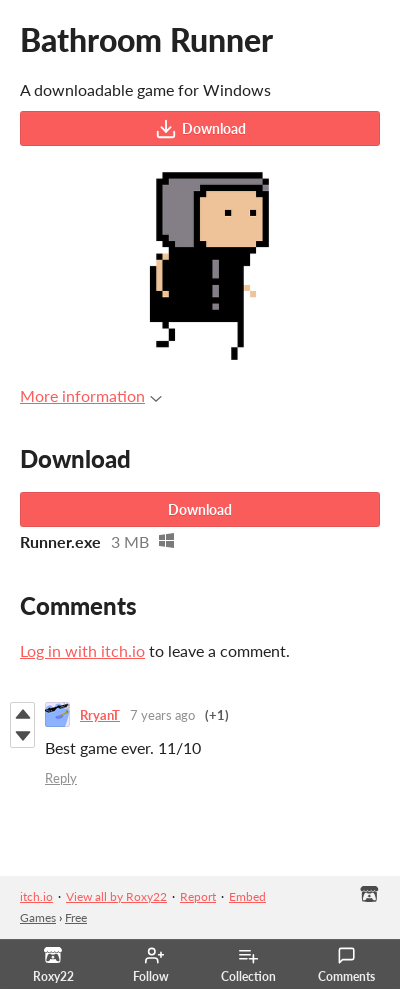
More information (91, 395)
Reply (61, 778)
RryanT (100, 715)
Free (76, 917)
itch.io (36, 896)
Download (200, 129)
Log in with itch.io (82, 650)
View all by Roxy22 (116, 896)
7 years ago (162, 715)
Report (198, 896)
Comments (346, 965)
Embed (247, 896)
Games (38, 917)
